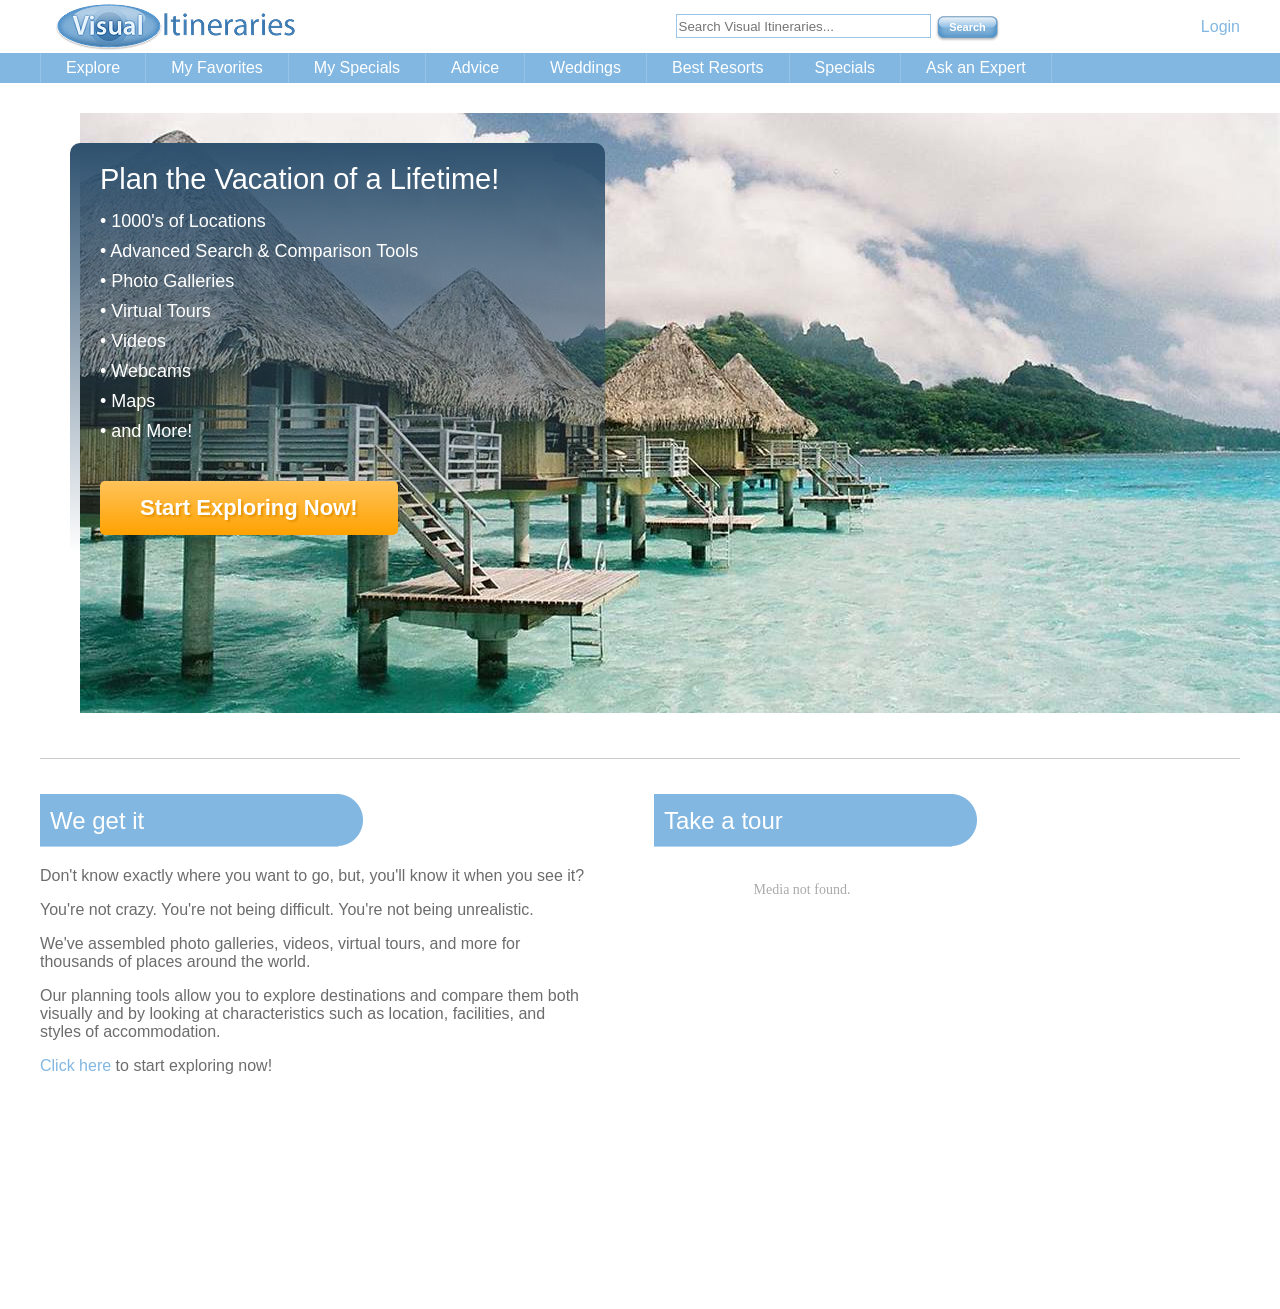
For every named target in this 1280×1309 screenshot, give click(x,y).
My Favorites (217, 67)
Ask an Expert (976, 67)
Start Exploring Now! (249, 507)
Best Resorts (718, 67)
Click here (75, 1065)
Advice (475, 67)
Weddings (585, 67)
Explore (93, 67)
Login (1220, 26)
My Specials (357, 67)
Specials (845, 67)
